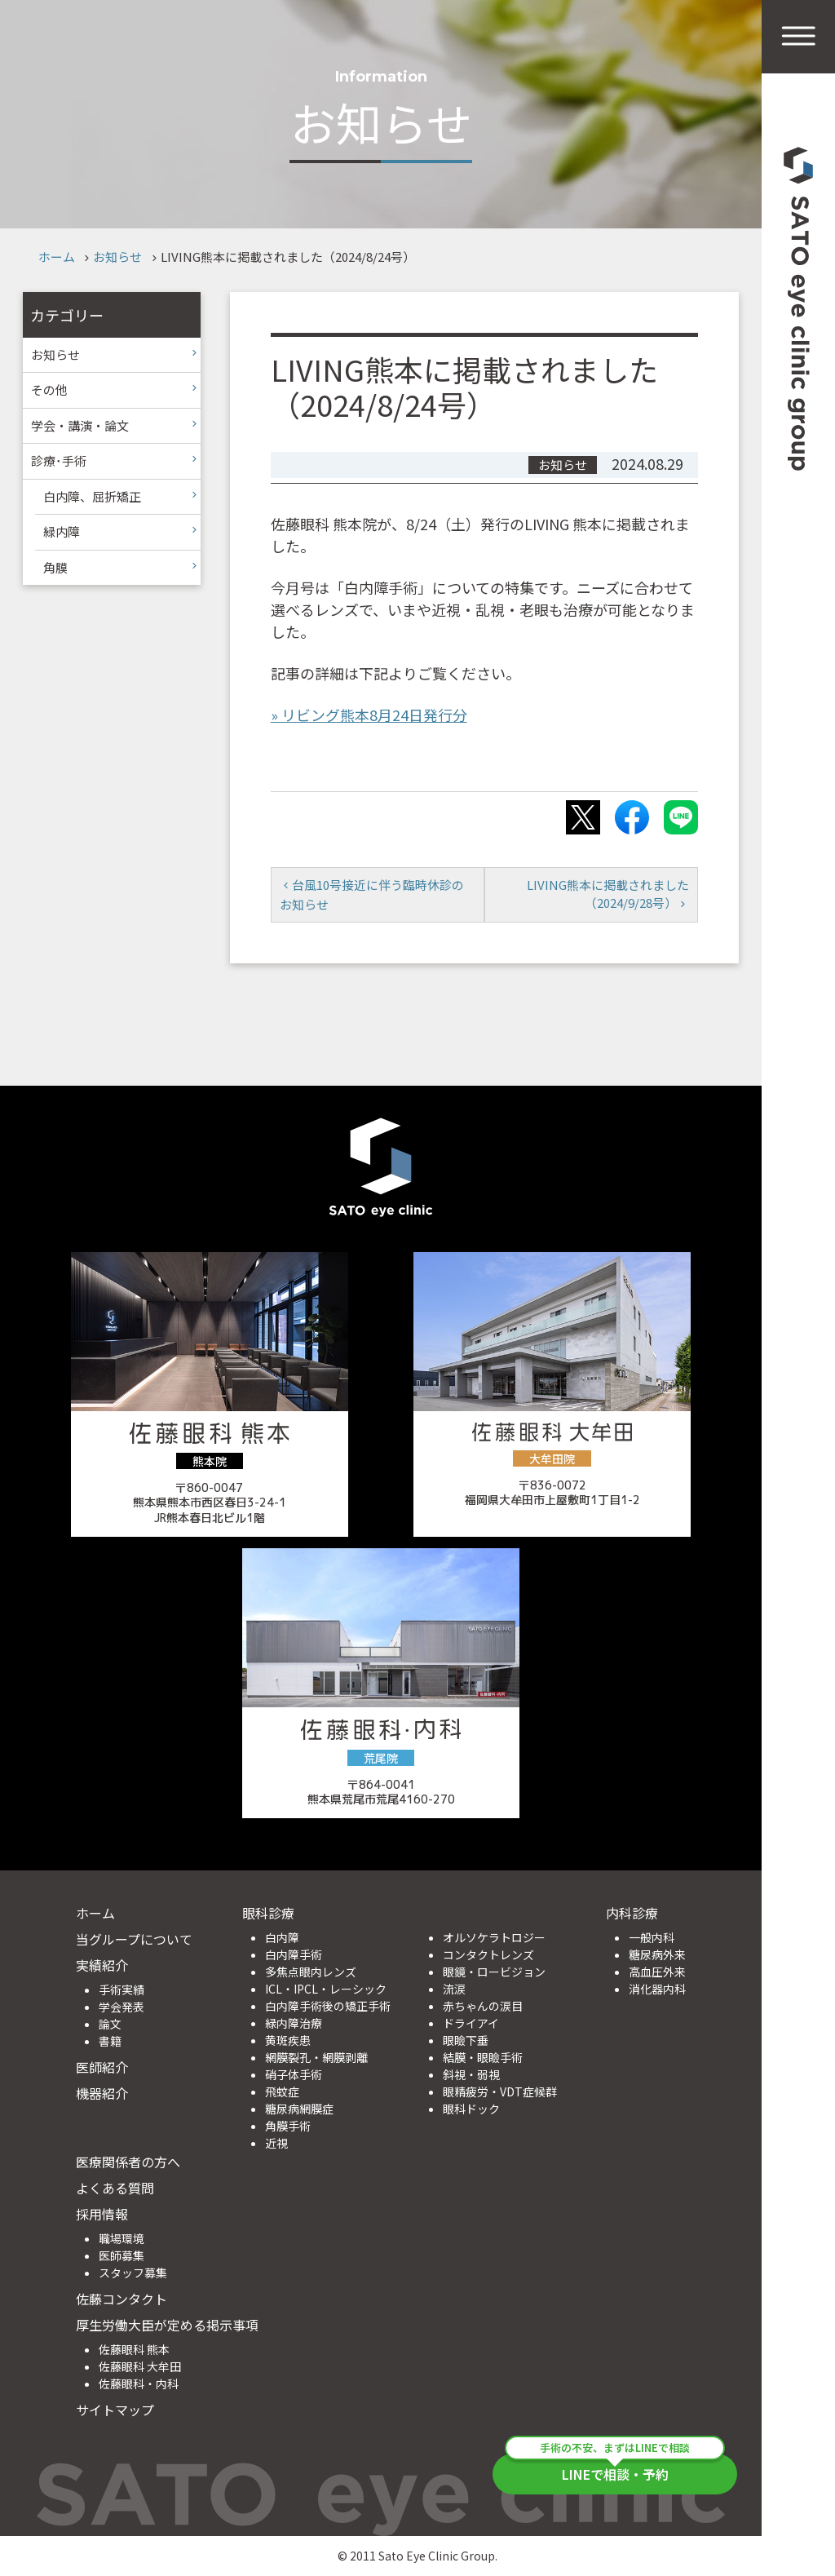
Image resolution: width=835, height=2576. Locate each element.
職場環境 (121, 2238)
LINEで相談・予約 (615, 2469)
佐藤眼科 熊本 (134, 2349)
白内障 (282, 1937)
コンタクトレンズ (488, 1954)
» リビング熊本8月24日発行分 (369, 714)
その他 (49, 389)
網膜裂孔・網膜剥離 (316, 2057)
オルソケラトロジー (494, 1937)
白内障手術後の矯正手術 (328, 2006)
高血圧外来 (657, 1971)
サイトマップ (115, 2409)
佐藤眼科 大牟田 (140, 2366)
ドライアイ (471, 2023)
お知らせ (117, 256)
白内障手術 (293, 1954)
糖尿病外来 (657, 1954)
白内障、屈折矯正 (92, 496)
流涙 (454, 1989)
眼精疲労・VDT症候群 (500, 2091)
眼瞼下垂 (465, 2040)
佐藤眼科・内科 (139, 2383)
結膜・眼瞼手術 (483, 2057)
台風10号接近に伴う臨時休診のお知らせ (372, 894)
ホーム (56, 256)
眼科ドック (471, 2108)
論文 (110, 2024)
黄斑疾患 (288, 2040)
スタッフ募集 (133, 2272)
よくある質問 (115, 2188)
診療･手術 (58, 460)
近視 (276, 2143)
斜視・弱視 (471, 2074)
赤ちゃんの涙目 (483, 2006)
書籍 (110, 2041)
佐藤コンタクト (121, 2298)
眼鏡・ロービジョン (494, 1971)
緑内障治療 (293, 2023)
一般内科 (651, 1937)
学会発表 (121, 2006)
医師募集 (121, 2255)
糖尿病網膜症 (299, 2108)
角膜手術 (288, 2126)
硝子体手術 (293, 2074)
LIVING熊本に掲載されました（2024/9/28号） (608, 894)
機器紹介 (102, 2093)
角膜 (55, 567)
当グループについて (134, 1939)
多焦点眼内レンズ (310, 1971)
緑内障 (61, 531)
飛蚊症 (282, 2091)
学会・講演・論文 (80, 425)
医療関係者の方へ (128, 2161)
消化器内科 (657, 1989)
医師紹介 (102, 2067)
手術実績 (121, 1989)
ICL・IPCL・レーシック (326, 1989)
